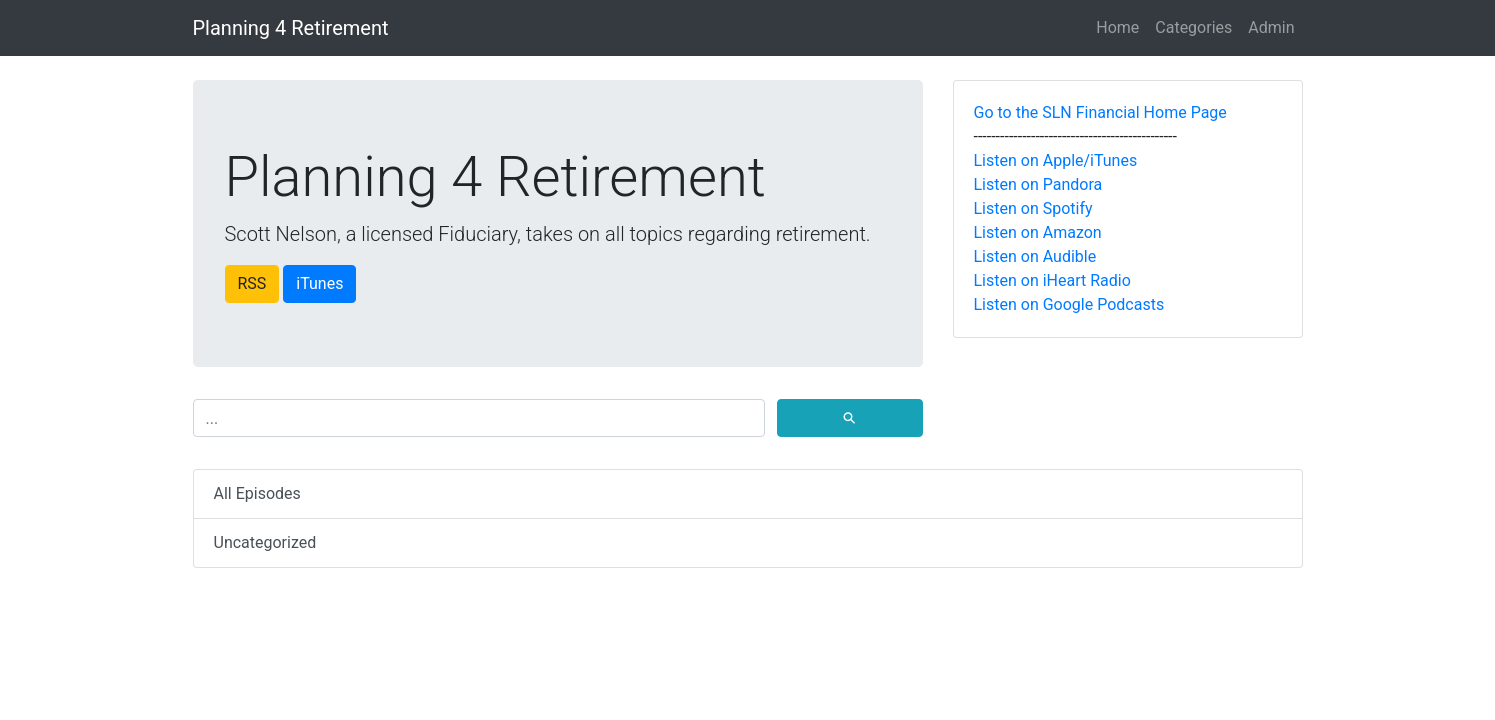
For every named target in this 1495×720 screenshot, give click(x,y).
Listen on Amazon (1038, 232)
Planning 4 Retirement (291, 28)
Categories (1193, 27)
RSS (252, 283)
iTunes (319, 283)
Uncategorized (265, 542)
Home (1117, 27)
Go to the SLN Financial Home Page (1100, 112)
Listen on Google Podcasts (1069, 304)
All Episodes (257, 493)
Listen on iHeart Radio (1052, 280)
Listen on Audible (1035, 256)
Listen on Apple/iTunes (1056, 160)
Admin (1271, 27)
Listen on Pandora (1038, 184)
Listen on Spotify (1033, 208)
